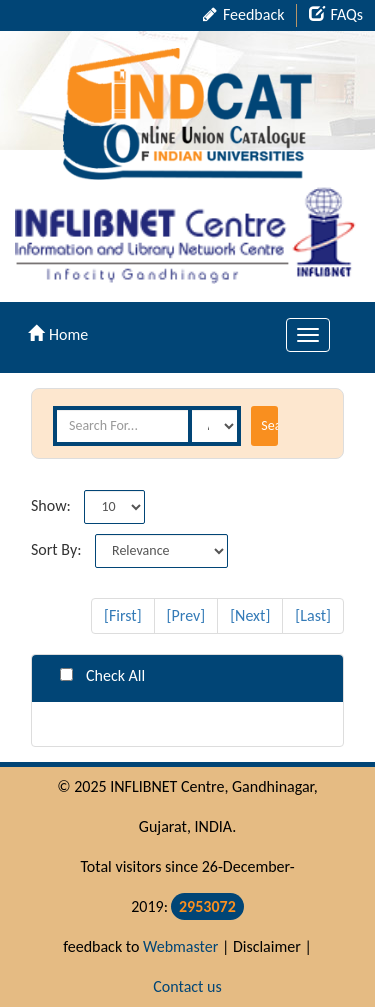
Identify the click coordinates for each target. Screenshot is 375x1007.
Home (58, 334)
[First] (123, 615)
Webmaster (180, 946)
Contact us (187, 986)
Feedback (243, 14)
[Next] (250, 615)
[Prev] (186, 615)
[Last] (313, 615)
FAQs (336, 14)
